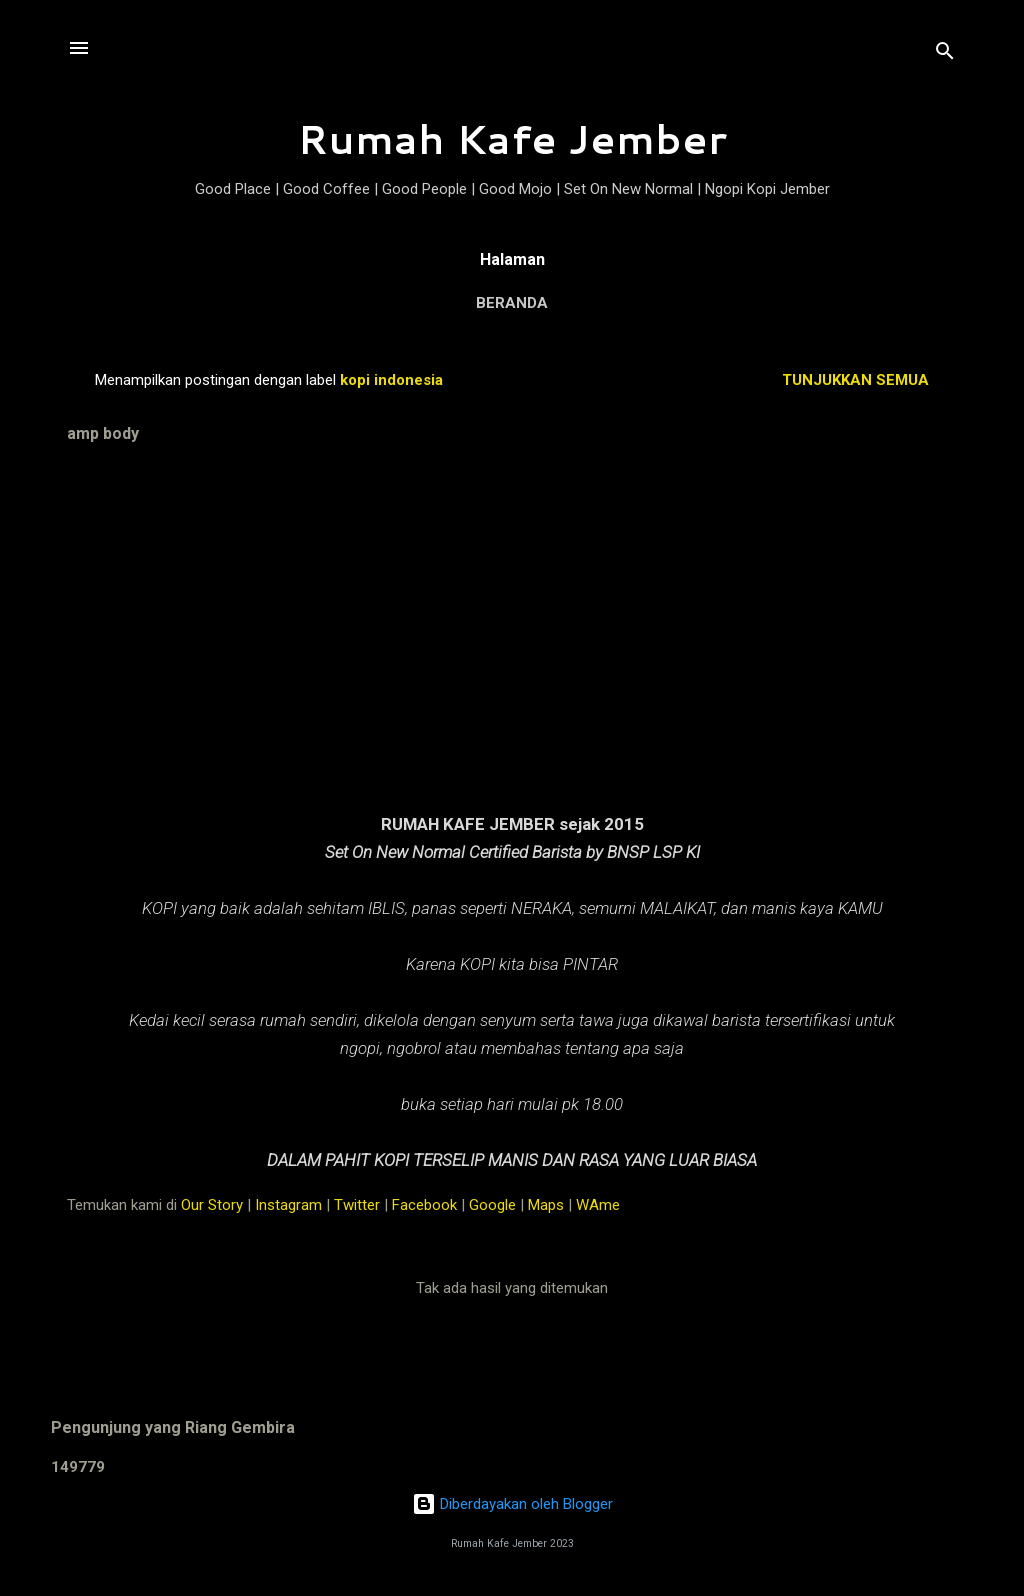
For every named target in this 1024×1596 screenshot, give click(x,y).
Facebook (424, 1205)
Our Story (212, 1205)
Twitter (357, 1205)
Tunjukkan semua (855, 380)
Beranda (512, 303)
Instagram (288, 1205)
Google (492, 1205)
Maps (546, 1205)
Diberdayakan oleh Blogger (512, 1504)
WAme (598, 1205)
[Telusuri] (945, 54)
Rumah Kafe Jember (512, 138)
